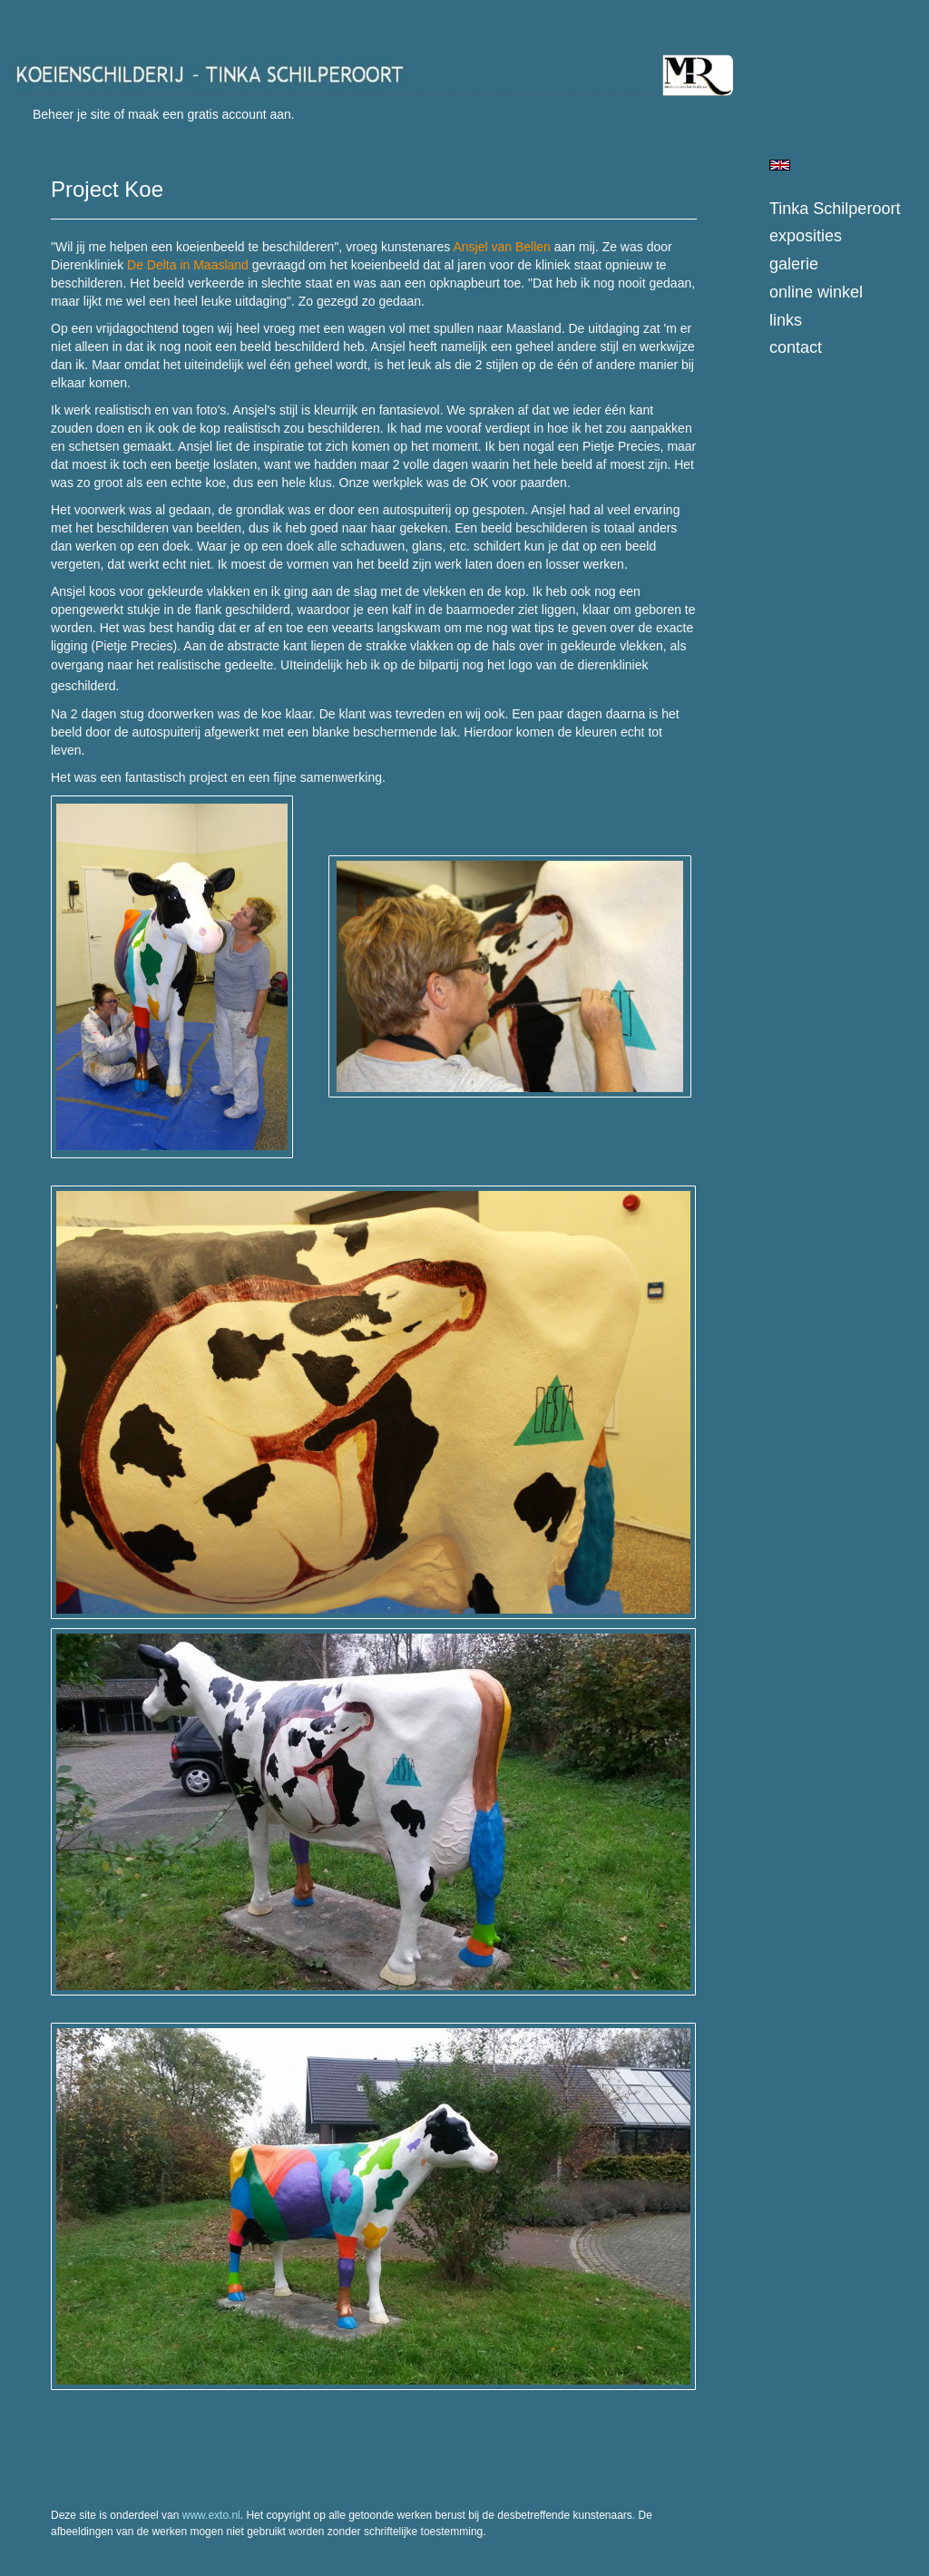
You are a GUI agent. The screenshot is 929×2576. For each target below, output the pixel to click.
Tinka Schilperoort (834, 209)
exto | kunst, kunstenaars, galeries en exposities (66, 18)
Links (785, 320)
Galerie (793, 264)
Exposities (805, 236)
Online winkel (816, 292)
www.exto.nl (211, 2515)
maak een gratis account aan (209, 114)
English (779, 165)
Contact (795, 347)
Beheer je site (72, 114)
